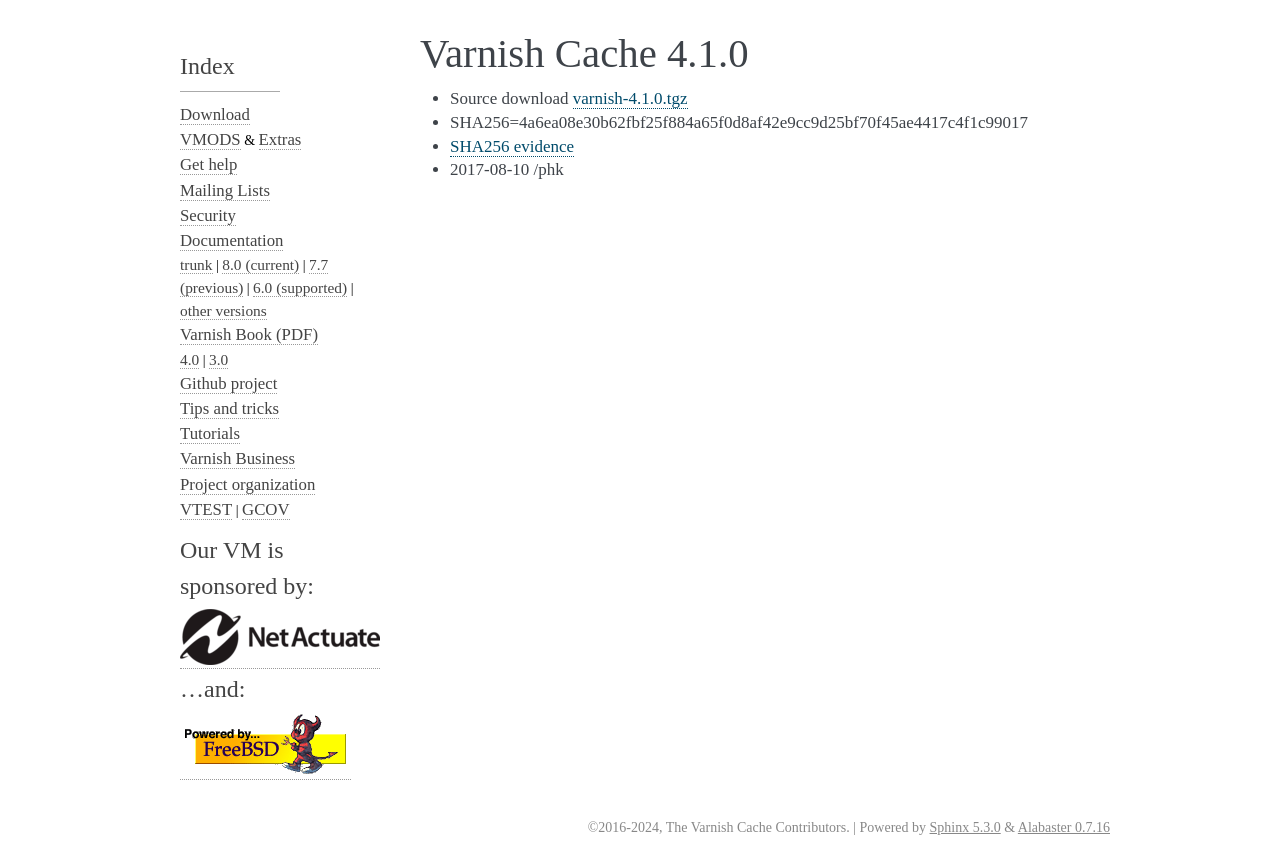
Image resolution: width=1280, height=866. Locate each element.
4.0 (189, 359)
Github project (228, 383)
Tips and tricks (229, 408)
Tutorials (210, 433)
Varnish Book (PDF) (249, 334)
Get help (208, 164)
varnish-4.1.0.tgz (630, 98)
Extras (280, 139)
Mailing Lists (225, 190)
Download (215, 114)
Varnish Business (237, 458)
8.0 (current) (260, 264)
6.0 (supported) (300, 287)
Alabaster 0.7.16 (1064, 827)
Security (208, 215)
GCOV (266, 509)
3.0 (218, 359)
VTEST (206, 509)
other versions (223, 310)
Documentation (231, 240)
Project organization (247, 484)
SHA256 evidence (512, 146)
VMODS (210, 139)
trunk (196, 264)
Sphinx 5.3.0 (965, 827)
